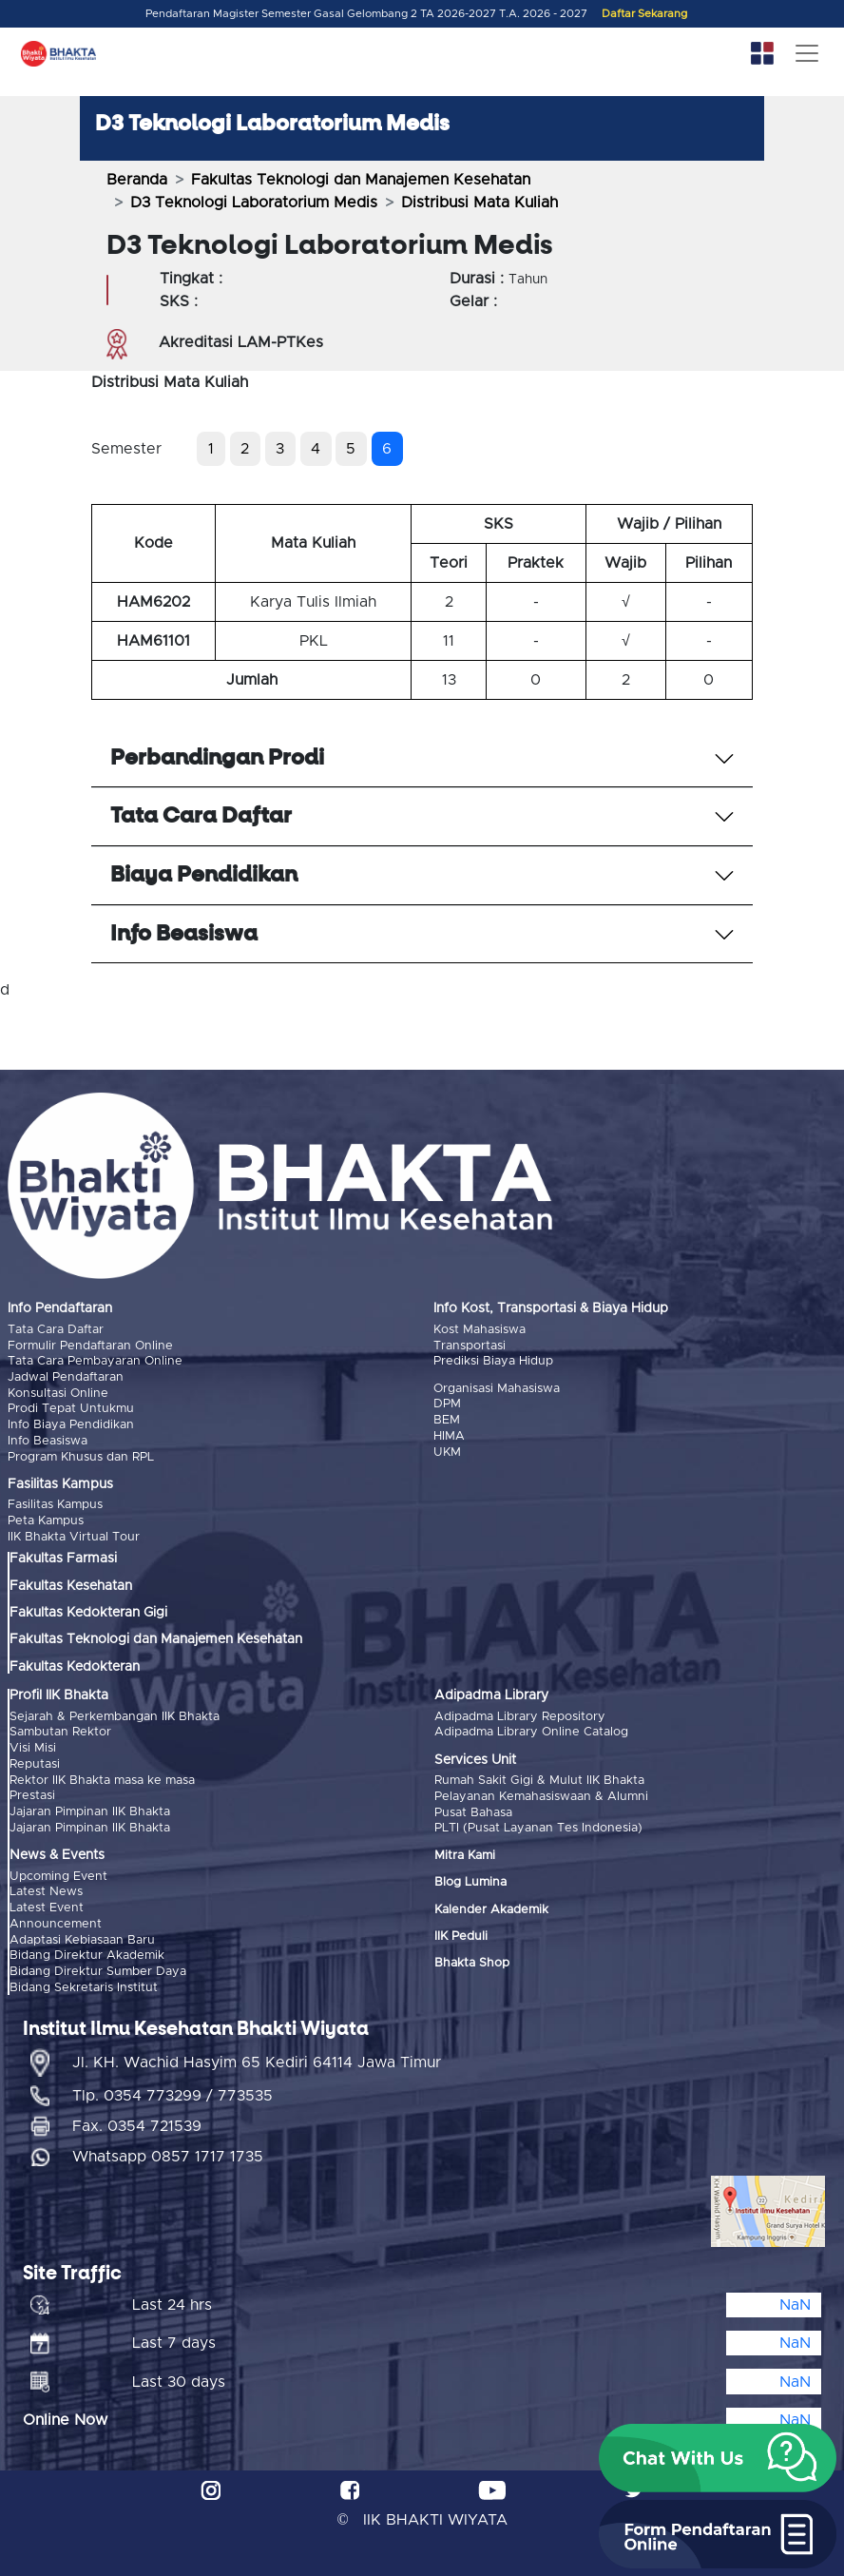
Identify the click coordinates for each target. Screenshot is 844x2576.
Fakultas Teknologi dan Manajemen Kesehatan (360, 179)
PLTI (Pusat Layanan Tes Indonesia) (538, 1824)
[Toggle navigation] (807, 53)
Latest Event (47, 1902)
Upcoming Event (58, 1871)
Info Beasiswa (47, 1439)
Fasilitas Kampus (55, 1503)
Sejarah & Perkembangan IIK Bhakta (115, 1713)
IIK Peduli (461, 1932)
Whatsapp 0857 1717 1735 (167, 2149)
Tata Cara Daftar (56, 1330)
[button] (717, 2458)
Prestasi (32, 1791)
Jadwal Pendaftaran (66, 1376)
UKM (447, 1450)
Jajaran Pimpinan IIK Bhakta (90, 1807)
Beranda (136, 179)
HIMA (449, 1434)
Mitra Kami (464, 1851)
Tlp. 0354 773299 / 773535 (172, 2088)
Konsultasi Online (58, 1391)
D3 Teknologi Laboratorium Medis (253, 202)
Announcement (56, 1917)
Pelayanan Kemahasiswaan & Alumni (541, 1793)
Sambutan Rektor (60, 1729)
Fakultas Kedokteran (75, 1663)
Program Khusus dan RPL (81, 1454)
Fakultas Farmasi (63, 1555)
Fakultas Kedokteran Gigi (88, 1610)
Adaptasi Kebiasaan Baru (82, 1933)
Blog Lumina (470, 1877)
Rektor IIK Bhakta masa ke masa (102, 1776)
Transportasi (469, 1345)
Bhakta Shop (471, 1959)
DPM (447, 1403)
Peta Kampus (46, 1518)
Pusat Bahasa (473, 1808)
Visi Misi (33, 1744)
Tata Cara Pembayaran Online (95, 1361)
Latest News (46, 1886)
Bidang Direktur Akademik (87, 1949)
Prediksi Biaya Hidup (493, 1361)
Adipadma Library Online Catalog (531, 1729)
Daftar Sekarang (644, 14)
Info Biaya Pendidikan (71, 1423)
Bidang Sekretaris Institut (84, 1979)
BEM (446, 1419)
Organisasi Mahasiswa (496, 1388)
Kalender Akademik (491, 1905)
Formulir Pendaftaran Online (90, 1345)
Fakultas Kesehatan (71, 1582)
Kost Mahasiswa (479, 1330)
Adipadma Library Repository (519, 1713)
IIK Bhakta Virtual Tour (74, 1533)
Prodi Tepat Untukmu (71, 1408)
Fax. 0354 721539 (136, 2118)
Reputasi (35, 1759)
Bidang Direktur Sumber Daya (98, 1964)
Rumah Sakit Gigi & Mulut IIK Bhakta (539, 1777)
